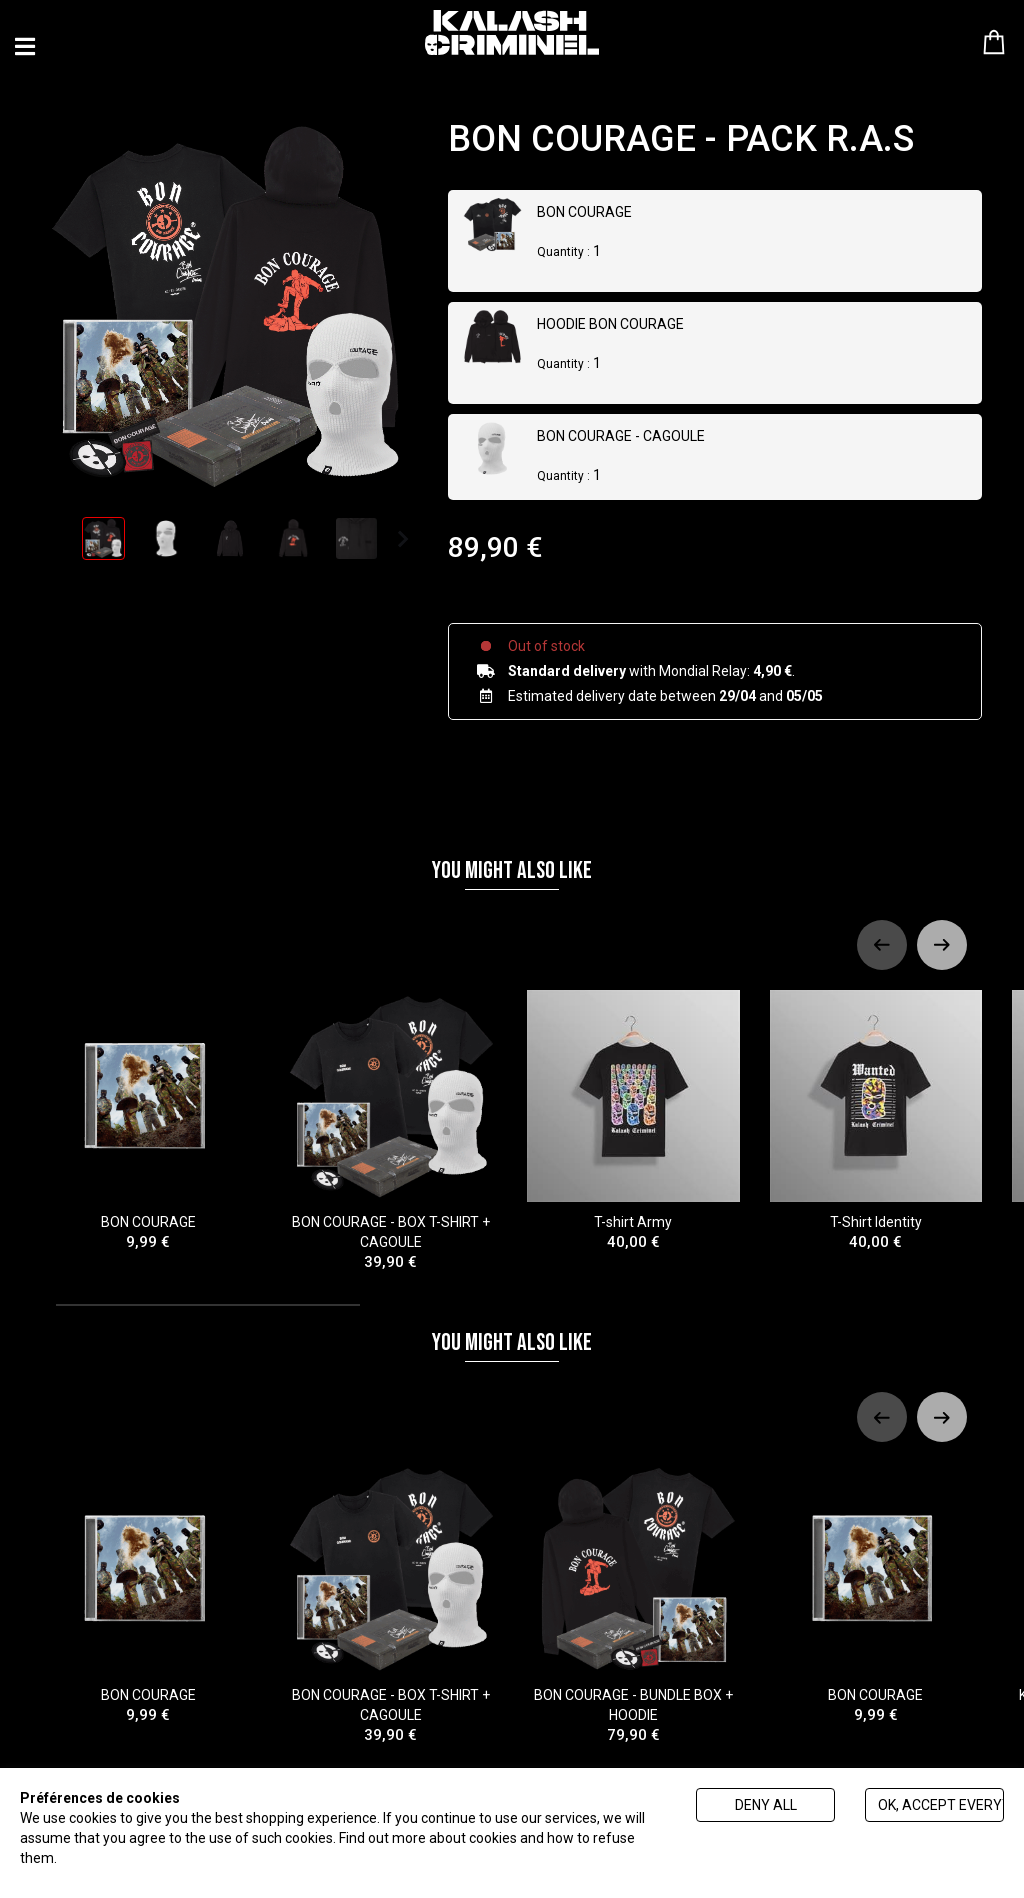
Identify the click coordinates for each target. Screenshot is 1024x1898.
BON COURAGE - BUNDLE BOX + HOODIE (633, 1587)
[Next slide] (942, 929)
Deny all (766, 1805)
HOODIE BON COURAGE (610, 324)
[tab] (208, 1290)
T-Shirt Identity (876, 1105)
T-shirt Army (633, 1105)
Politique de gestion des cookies (160, 1858)
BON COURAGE (584, 212)
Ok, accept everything (941, 1805)
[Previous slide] (882, 929)
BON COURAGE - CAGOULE (621, 436)
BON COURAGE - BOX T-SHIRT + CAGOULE (391, 1115)
